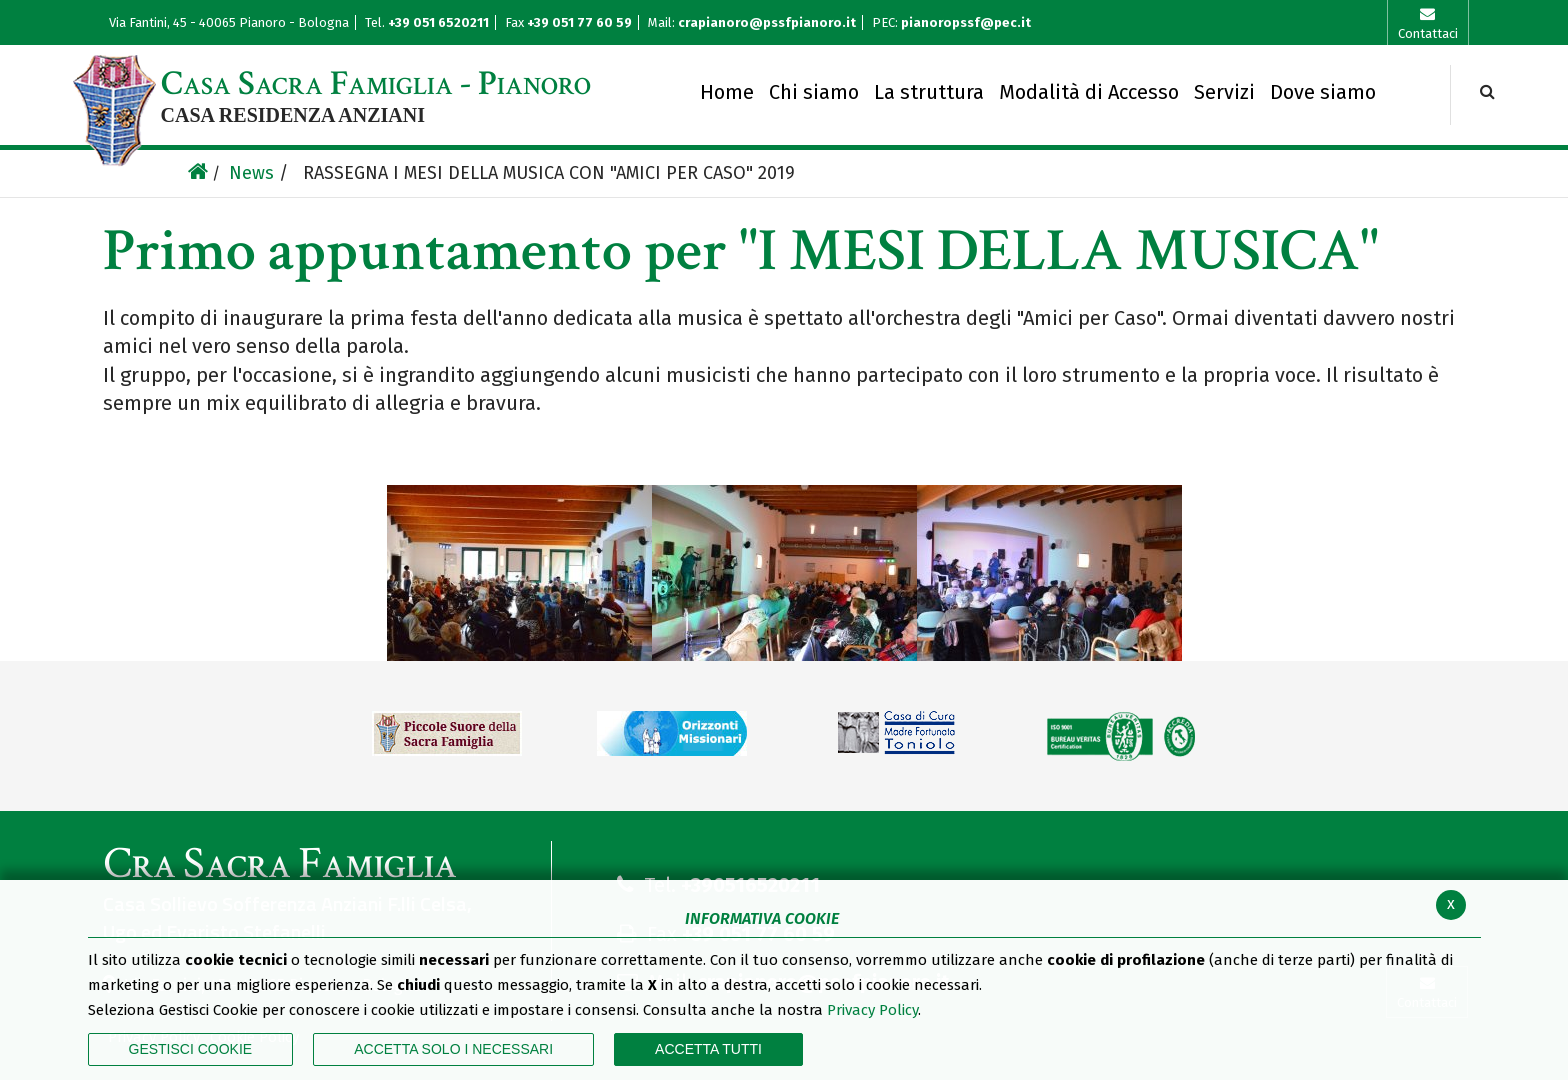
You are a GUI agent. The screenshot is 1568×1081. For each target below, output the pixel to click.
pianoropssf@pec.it (966, 22)
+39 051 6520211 (440, 22)
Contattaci (1428, 33)
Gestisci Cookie (191, 1049)
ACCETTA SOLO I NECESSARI (453, 1049)
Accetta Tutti (708, 1049)
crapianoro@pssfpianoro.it (767, 22)
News (251, 173)
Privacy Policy (872, 1010)
